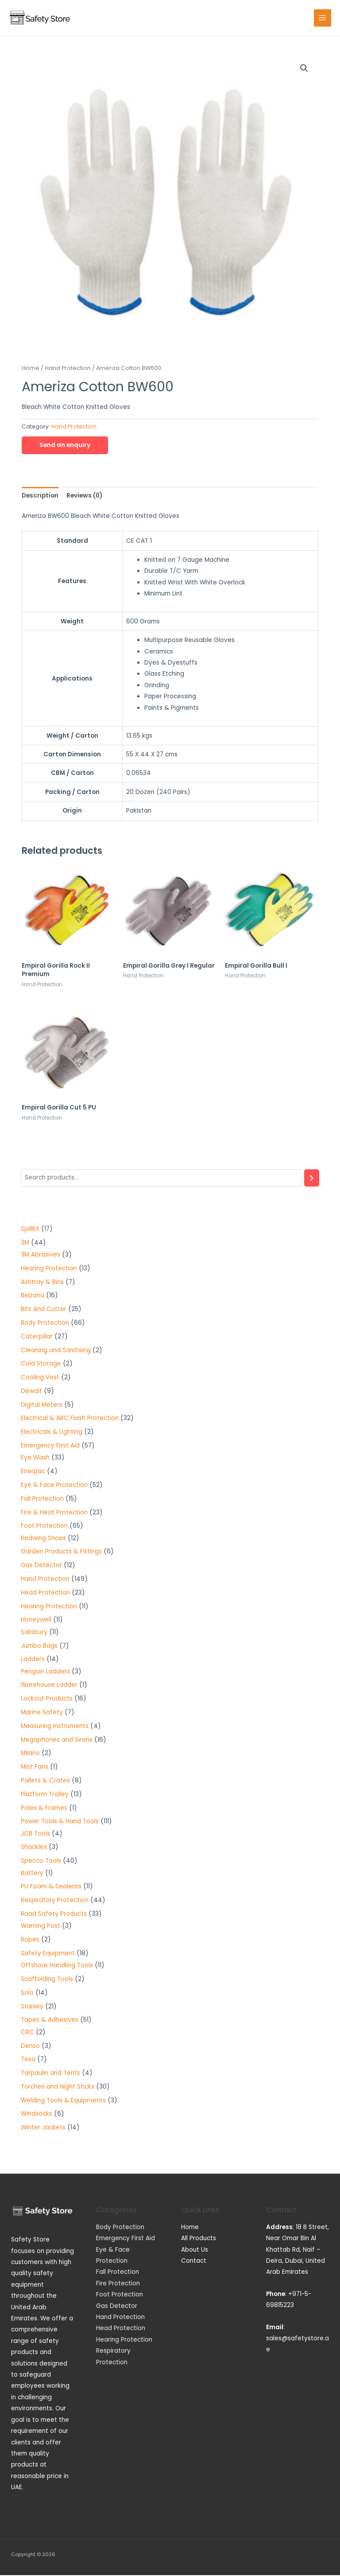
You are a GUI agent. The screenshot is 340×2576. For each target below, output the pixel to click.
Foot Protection (119, 2295)
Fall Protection (117, 2273)
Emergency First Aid (125, 2239)
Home (30, 369)
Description (40, 496)
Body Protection (120, 2228)
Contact (193, 2261)
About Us (194, 2250)
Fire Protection (118, 2284)
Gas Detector (116, 2307)
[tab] (40, 496)
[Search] (311, 1178)
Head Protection (120, 2329)
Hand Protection (68, 369)
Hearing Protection (124, 2340)
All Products (198, 2239)
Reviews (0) (84, 496)
